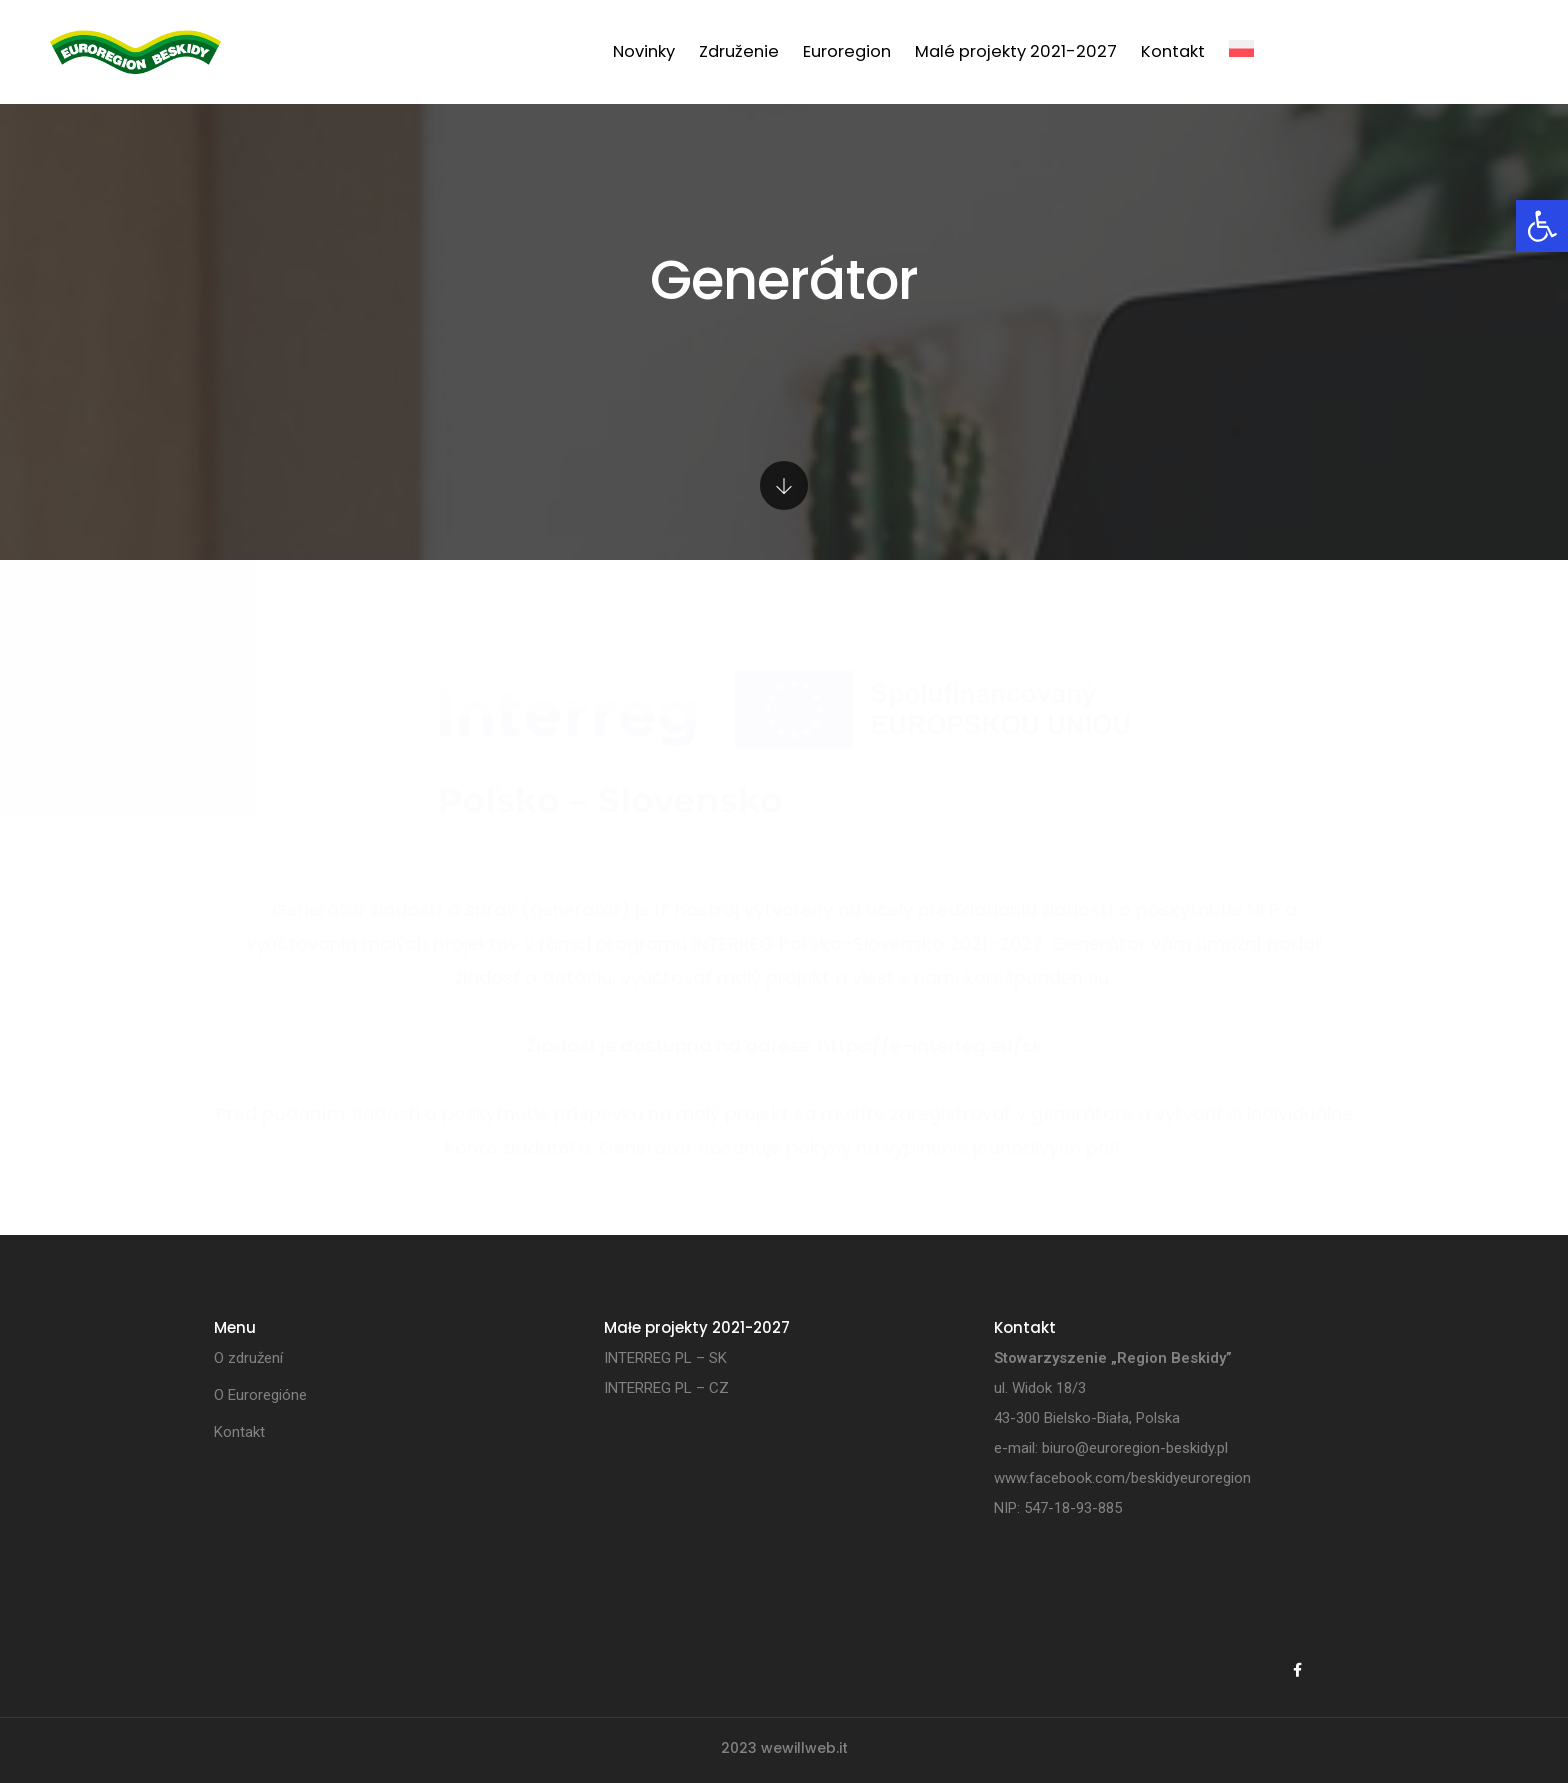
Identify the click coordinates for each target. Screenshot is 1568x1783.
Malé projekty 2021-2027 (1016, 51)
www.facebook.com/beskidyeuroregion (1122, 1478)
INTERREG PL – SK (665, 1358)
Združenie (739, 51)
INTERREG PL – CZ (666, 1388)
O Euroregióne (260, 1395)
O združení (248, 1358)
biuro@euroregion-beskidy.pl (1135, 1448)
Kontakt (1173, 51)
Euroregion (847, 51)
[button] (1542, 226)
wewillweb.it (804, 1748)
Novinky (644, 51)
